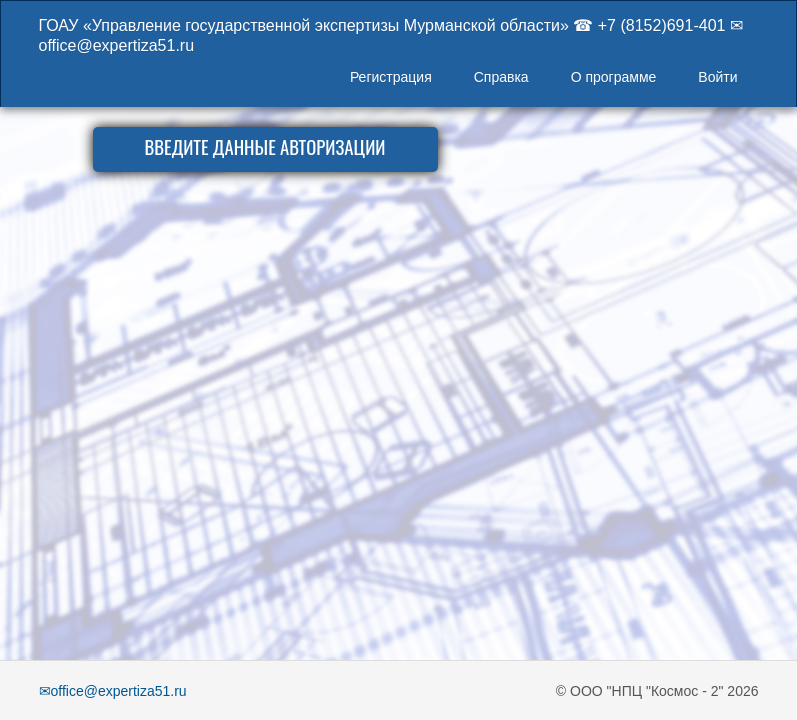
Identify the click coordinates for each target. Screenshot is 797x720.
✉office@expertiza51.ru (113, 691)
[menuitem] (391, 79)
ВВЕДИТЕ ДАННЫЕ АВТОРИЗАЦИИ (264, 146)
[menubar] (544, 79)
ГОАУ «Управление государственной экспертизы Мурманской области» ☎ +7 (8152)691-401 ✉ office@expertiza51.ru (391, 34)
